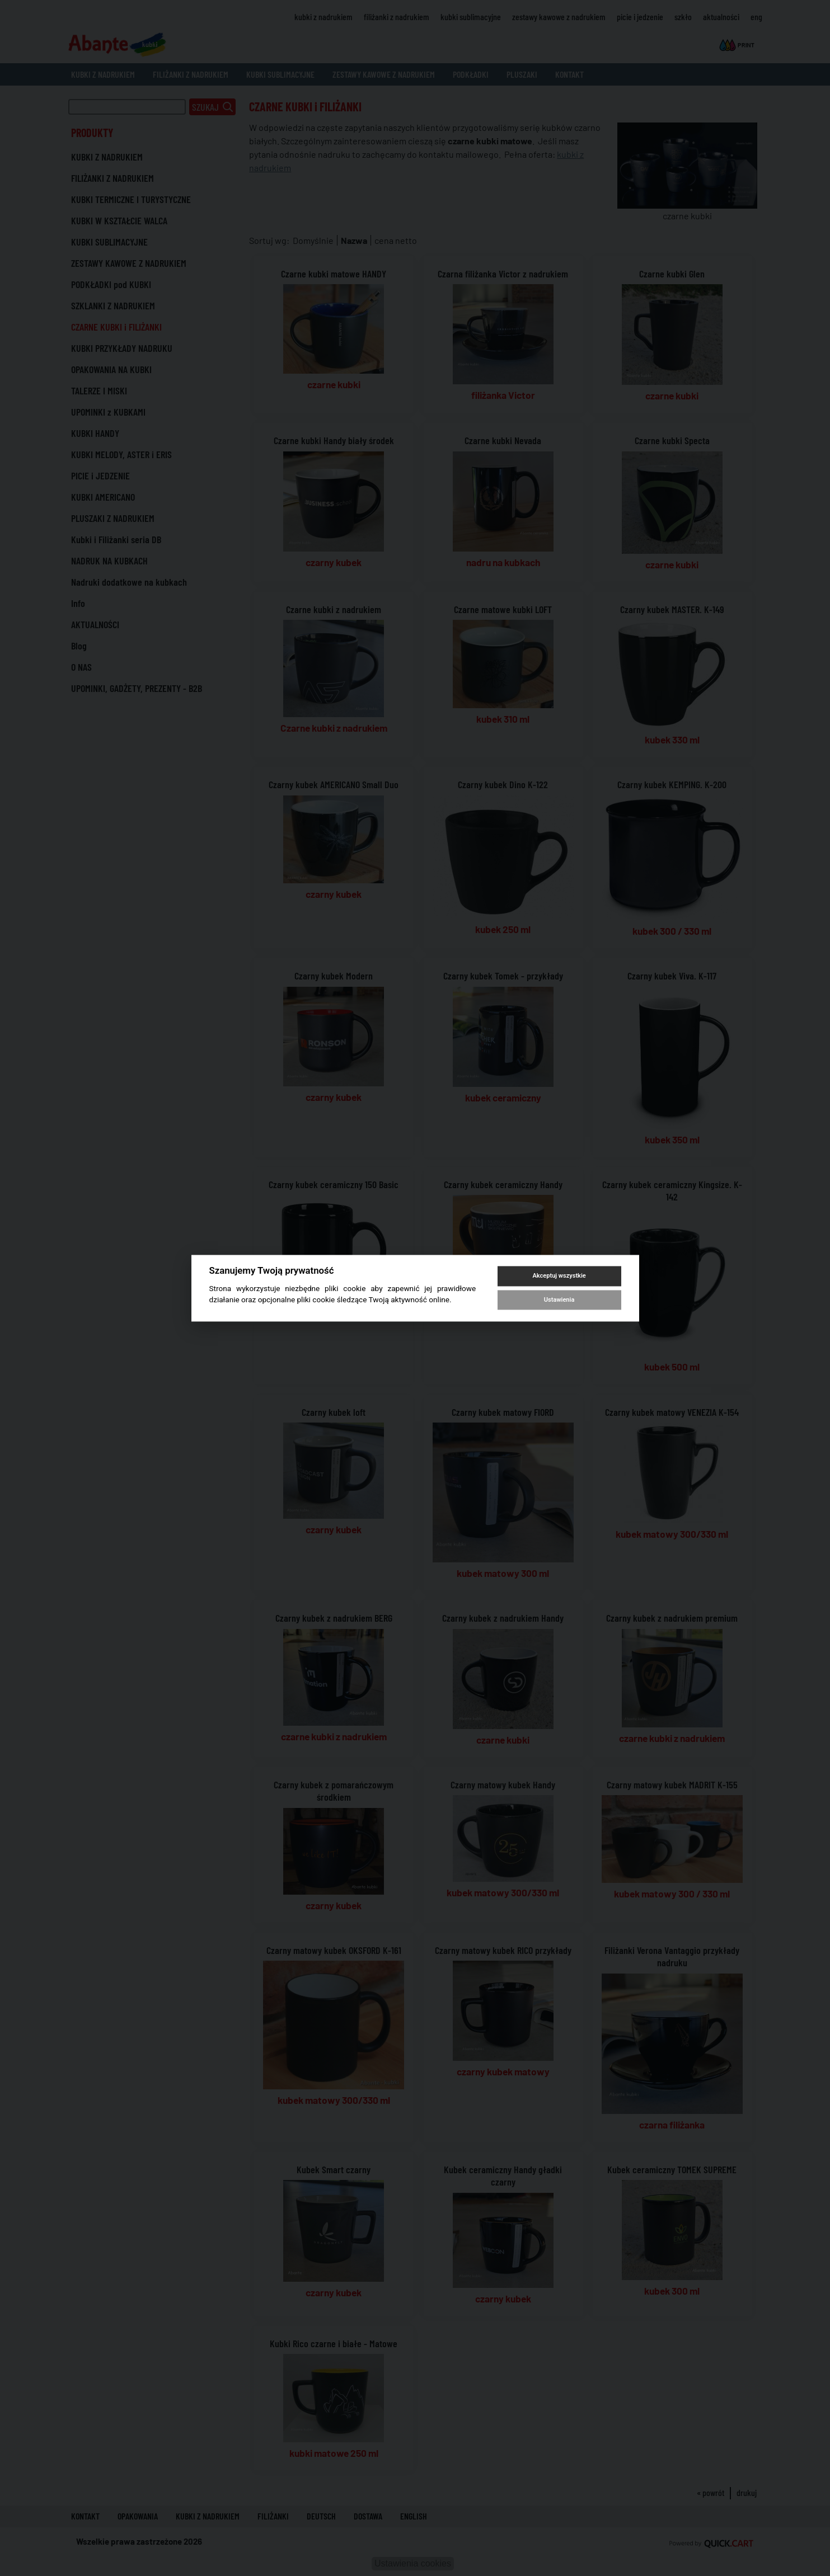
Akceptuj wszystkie (558, 1276)
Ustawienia (559, 1299)
